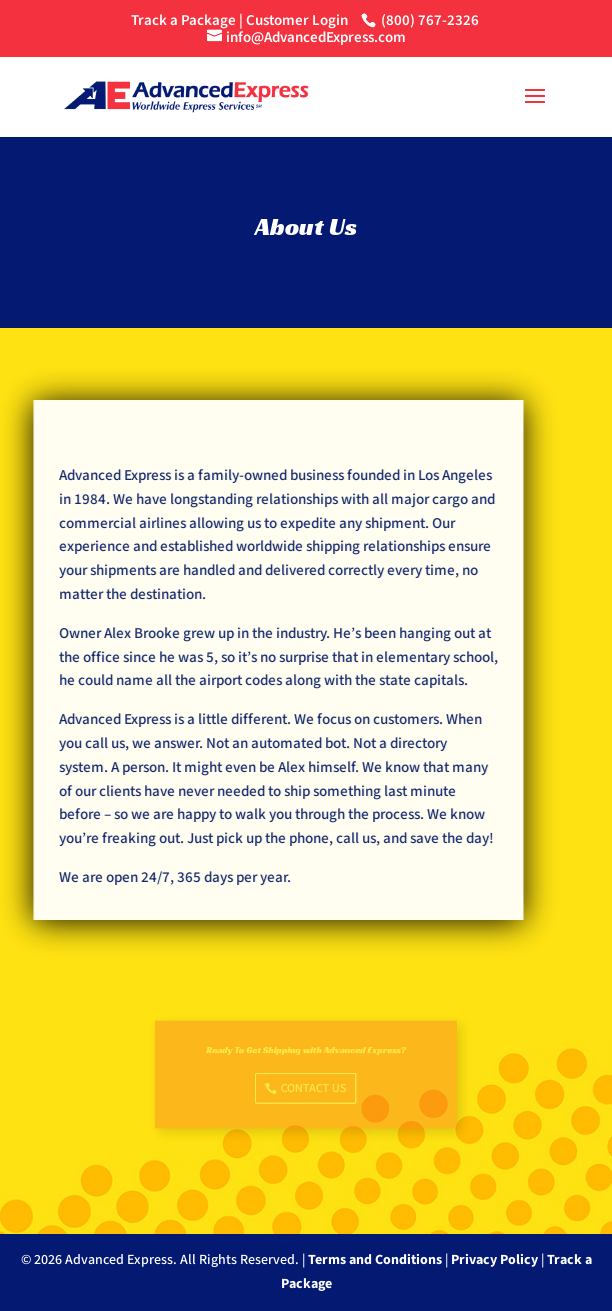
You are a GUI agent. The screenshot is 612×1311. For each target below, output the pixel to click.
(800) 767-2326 (430, 20)
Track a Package (183, 20)
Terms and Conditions (375, 1260)
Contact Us (313, 1086)
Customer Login (297, 20)
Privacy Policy (494, 1260)
